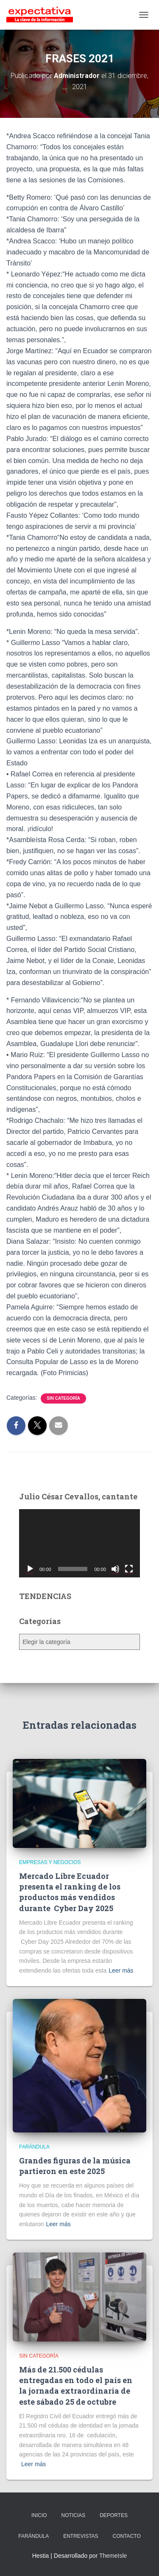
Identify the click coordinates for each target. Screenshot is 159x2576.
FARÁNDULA (33, 2536)
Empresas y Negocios (50, 1862)
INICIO (39, 2515)
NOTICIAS (73, 2515)
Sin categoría (63, 1398)
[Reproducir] (30, 1569)
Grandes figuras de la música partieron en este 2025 (75, 2165)
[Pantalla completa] (129, 1569)
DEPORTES (114, 2515)
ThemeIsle (113, 2555)
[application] (79, 1543)
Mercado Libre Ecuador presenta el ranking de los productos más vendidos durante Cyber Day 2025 (69, 1892)
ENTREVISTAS (80, 2536)
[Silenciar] (115, 1569)
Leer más (121, 1970)
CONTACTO (127, 2536)
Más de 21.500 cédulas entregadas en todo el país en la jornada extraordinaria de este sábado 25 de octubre (75, 2385)
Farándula (34, 2147)
